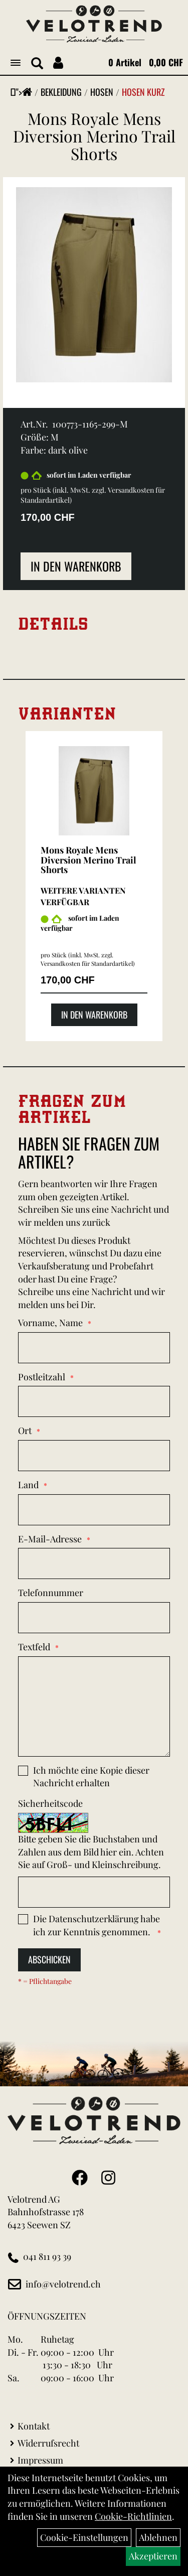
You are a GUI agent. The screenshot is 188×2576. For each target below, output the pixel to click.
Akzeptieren (153, 2556)
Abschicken (49, 1959)
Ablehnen (158, 2537)
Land (28, 1485)
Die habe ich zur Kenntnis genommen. (96, 1925)
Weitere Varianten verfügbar (83, 896)
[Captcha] (94, 1892)
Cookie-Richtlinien (133, 2516)
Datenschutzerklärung (94, 1919)
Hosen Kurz (143, 91)
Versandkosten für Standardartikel (87, 963)
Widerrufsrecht (48, 2443)
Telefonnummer (50, 1593)
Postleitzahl (41, 1377)
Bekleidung (61, 91)
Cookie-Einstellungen (84, 2537)
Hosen (101, 91)
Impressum (40, 2460)
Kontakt (34, 2426)
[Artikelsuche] (37, 64)
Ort (25, 1430)
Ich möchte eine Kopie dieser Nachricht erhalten (91, 1776)
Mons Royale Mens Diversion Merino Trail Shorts (94, 135)
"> (24, 91)
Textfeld (34, 1647)
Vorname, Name (50, 1323)
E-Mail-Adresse (50, 1539)
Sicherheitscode (50, 1803)
